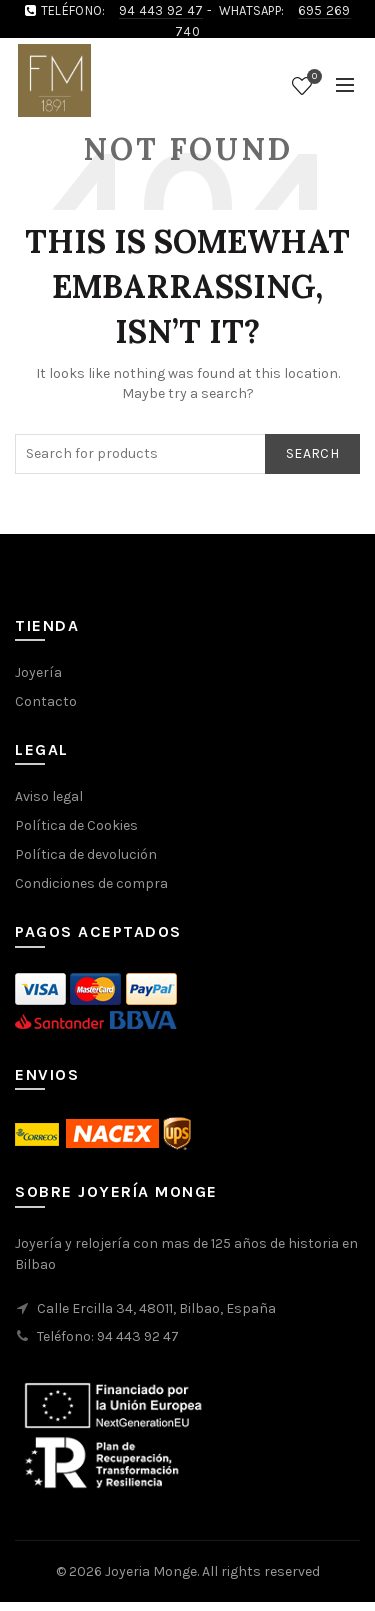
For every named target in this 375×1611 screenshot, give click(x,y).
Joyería (38, 672)
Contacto (46, 701)
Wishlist (312, 77)
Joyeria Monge (151, 1571)
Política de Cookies (76, 825)
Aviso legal (49, 796)
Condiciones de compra (91, 883)
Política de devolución (86, 854)
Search (312, 453)
